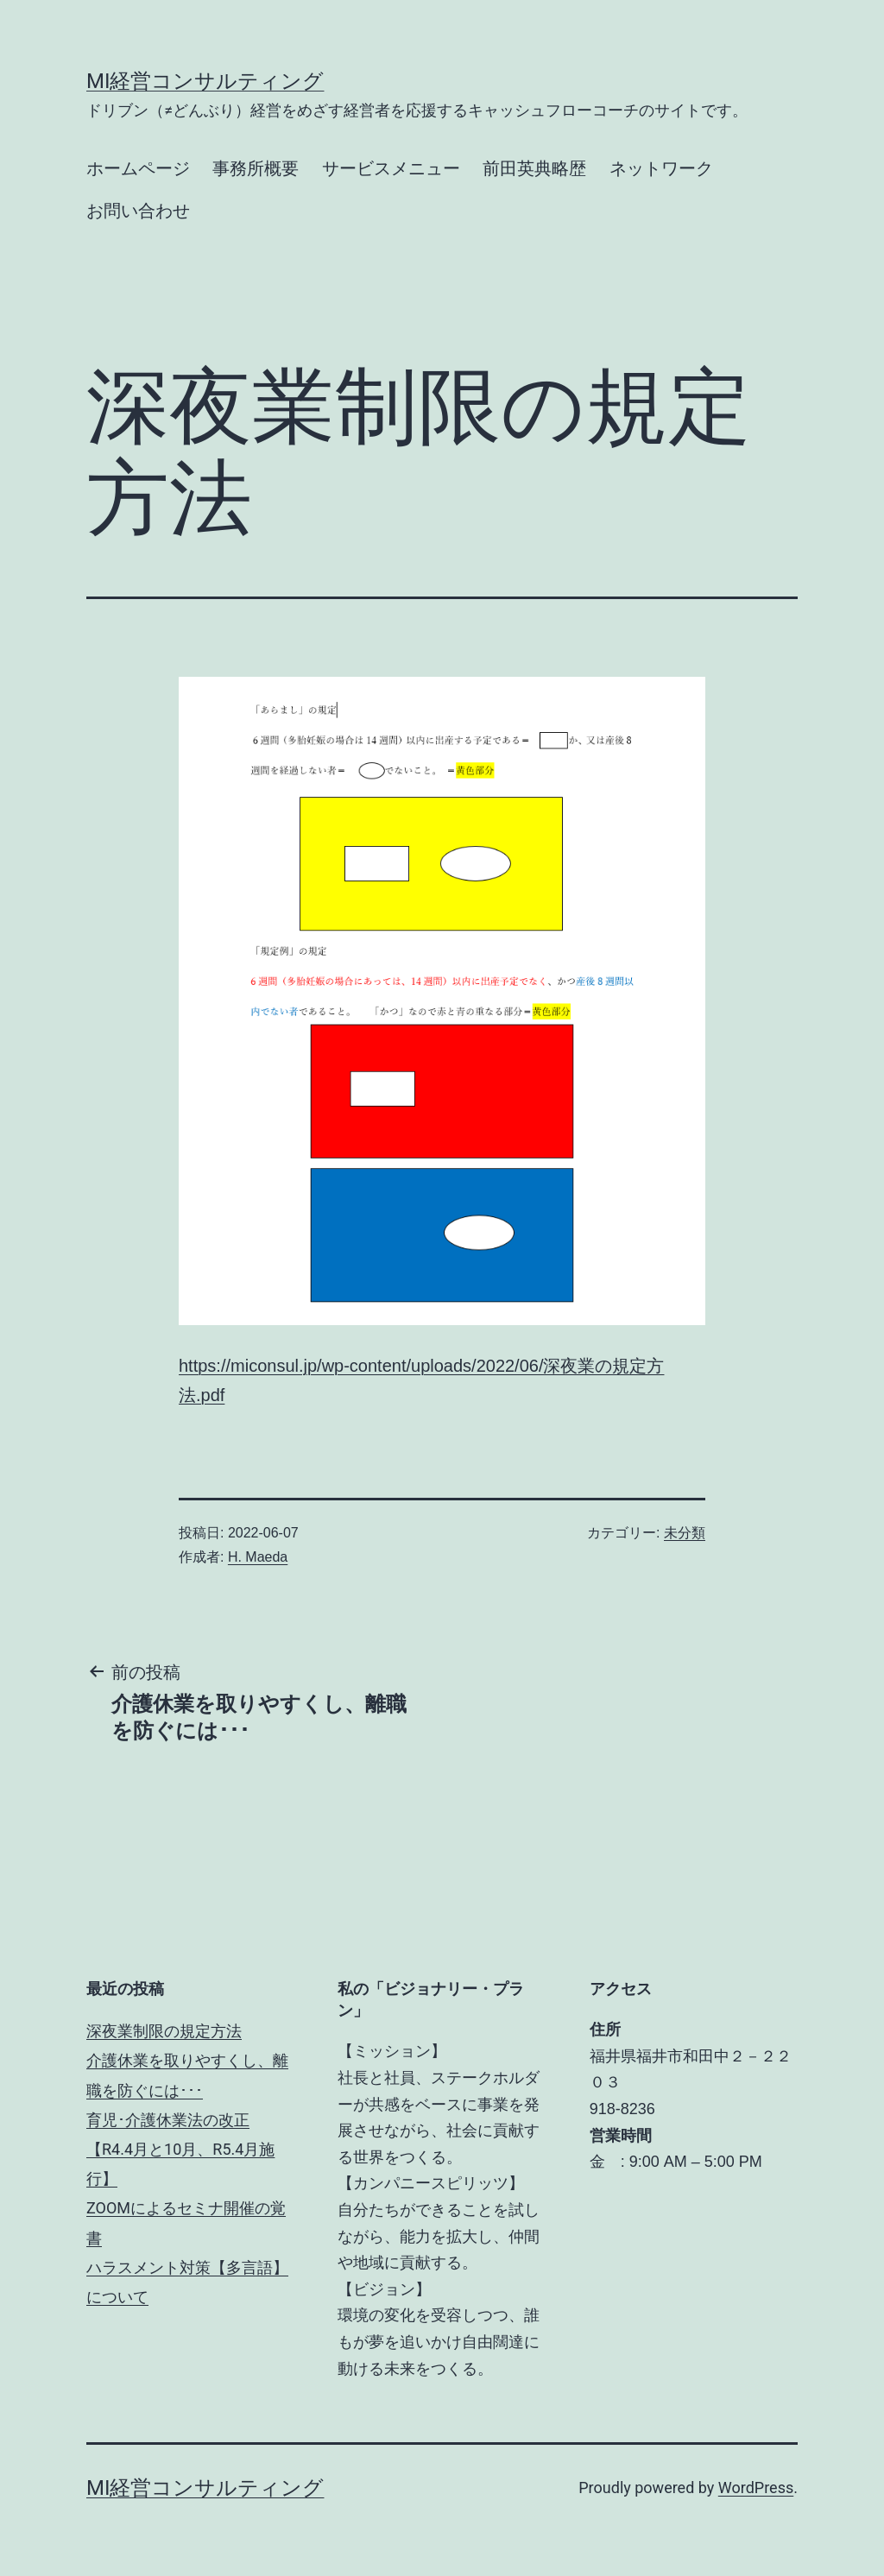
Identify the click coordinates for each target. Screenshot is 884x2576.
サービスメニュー (391, 168)
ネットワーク (661, 168)
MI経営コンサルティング (205, 81)
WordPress (755, 2487)
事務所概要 (255, 168)
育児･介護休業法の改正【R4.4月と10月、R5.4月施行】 (180, 2149)
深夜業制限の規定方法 (164, 2031)
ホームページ (138, 168)
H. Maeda (257, 1557)
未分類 (684, 1532)
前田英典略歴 (534, 168)
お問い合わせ (138, 210)
